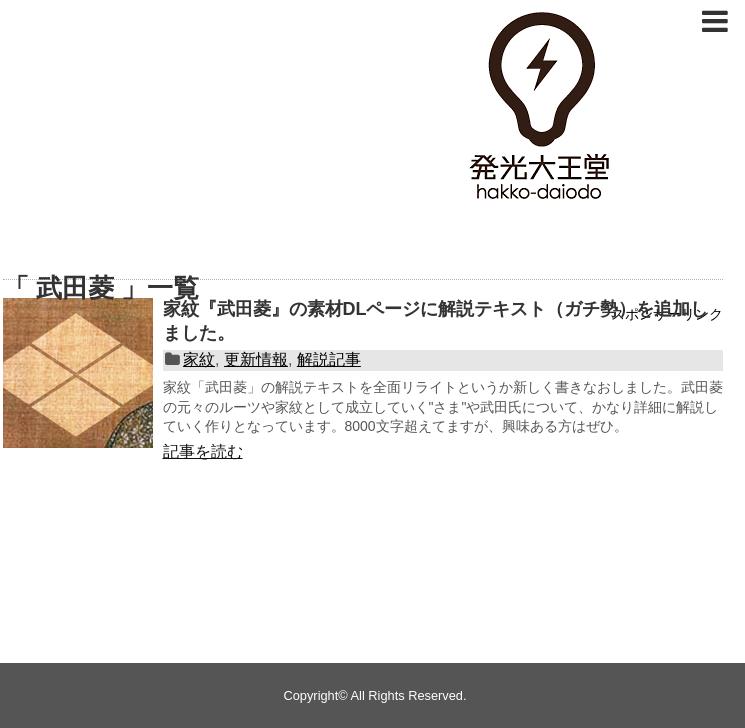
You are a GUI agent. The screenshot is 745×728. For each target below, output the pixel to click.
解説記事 (329, 359)
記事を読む (203, 451)
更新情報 (256, 359)
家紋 (199, 359)
